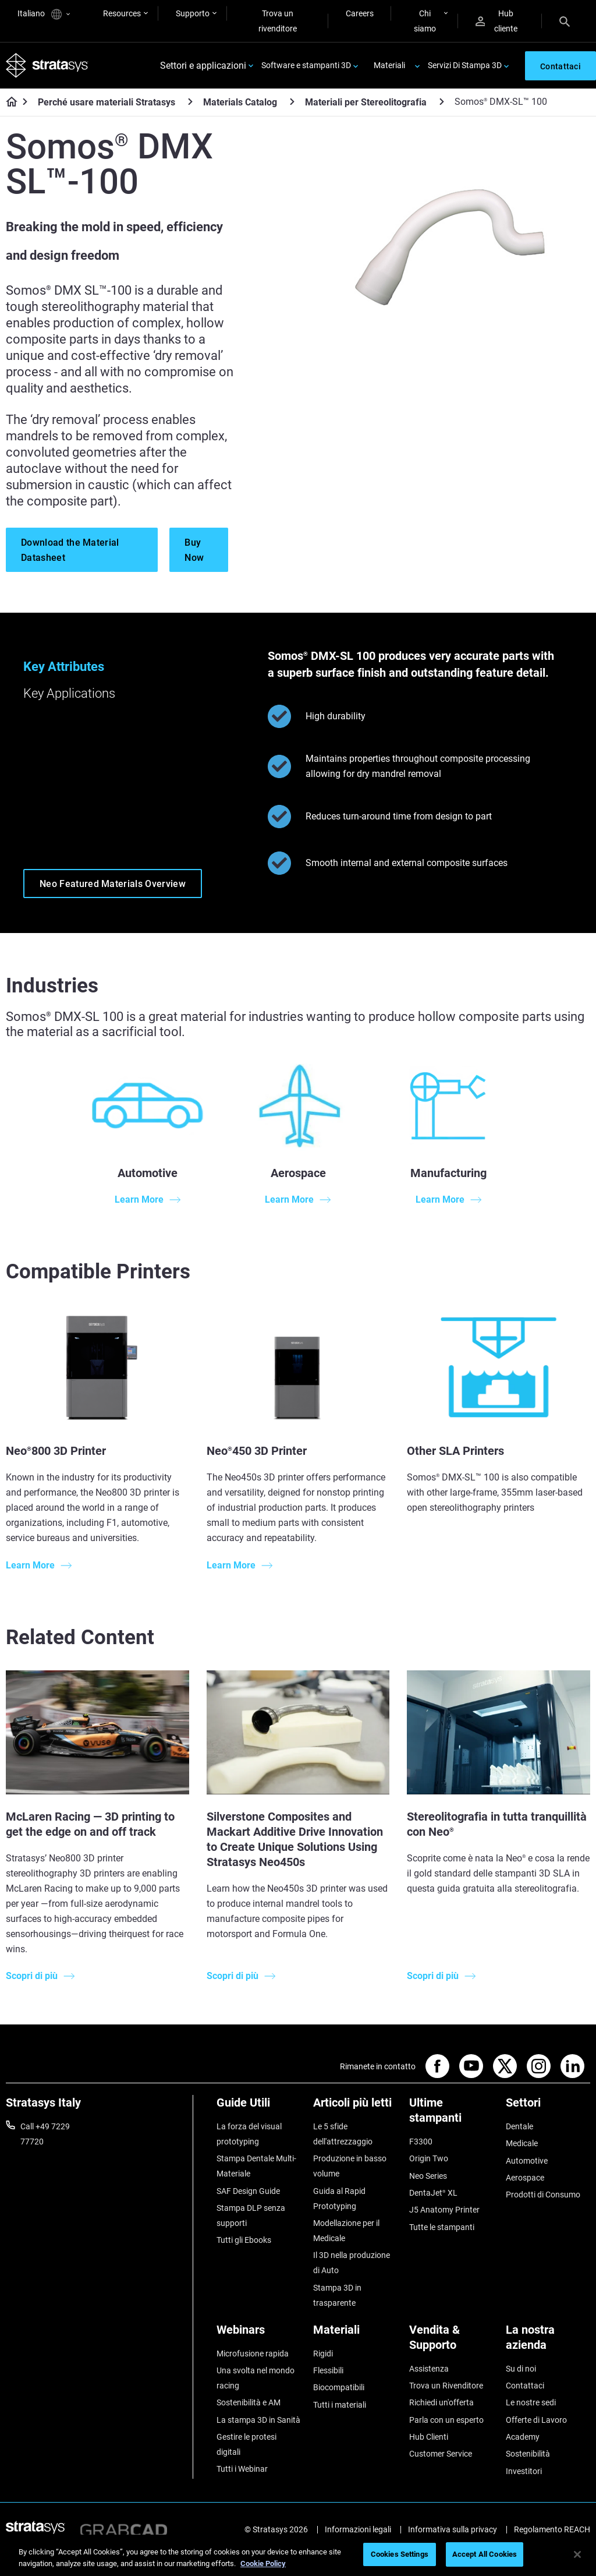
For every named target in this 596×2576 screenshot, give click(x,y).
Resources (122, 13)
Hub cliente (496, 21)
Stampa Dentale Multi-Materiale (256, 2166)
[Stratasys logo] (47, 65)
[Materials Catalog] (292, 101)
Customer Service (440, 2453)
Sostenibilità (528, 2453)
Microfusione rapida (253, 2353)
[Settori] (548, 2107)
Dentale (519, 2126)
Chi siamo (425, 21)
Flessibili (328, 2370)
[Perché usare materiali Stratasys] (190, 101)
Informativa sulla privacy (452, 2529)
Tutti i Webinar (242, 2468)
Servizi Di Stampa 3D (465, 65)
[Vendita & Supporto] (451, 2341)
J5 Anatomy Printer (444, 2209)
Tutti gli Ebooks (244, 2240)
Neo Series (428, 2176)
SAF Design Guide (248, 2191)
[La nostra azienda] (548, 2341)
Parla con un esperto (446, 2420)
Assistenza (429, 2368)
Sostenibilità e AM (249, 2402)
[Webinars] (259, 2334)
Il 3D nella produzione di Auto (351, 2262)
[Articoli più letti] (355, 2107)
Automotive (527, 2160)
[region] (298, 2555)
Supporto (193, 13)
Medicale (522, 2143)
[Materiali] (355, 2334)
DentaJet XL (433, 2192)
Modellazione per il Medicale (346, 2230)
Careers (360, 13)
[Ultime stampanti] (451, 2114)
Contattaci (525, 2385)
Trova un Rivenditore (446, 2385)
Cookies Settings (399, 2554)
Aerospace (525, 2177)
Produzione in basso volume (349, 2166)
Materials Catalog (240, 102)
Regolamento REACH (552, 2529)
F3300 (420, 2141)
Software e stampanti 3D (306, 65)
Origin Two (428, 2158)
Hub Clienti (428, 2436)
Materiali (389, 65)
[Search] (565, 21)
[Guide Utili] (259, 2107)
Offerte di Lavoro (536, 2420)
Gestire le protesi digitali (246, 2444)
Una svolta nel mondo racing (256, 2378)
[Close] (577, 2554)
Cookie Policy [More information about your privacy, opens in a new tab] (263, 2563)
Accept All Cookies (484, 2554)
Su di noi (521, 2368)
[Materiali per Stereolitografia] (442, 101)
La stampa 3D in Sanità (258, 2420)
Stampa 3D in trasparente (337, 2295)
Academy (523, 2436)
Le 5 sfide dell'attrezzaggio (342, 2134)
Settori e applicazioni (203, 65)
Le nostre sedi (531, 2402)
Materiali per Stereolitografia (366, 102)
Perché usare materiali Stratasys (106, 102)
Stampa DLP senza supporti (251, 2215)
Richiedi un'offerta (441, 2402)
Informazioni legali (358, 2529)
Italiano (43, 14)
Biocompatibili (338, 2387)
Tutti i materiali (339, 2404)
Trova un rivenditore (277, 21)
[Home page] (8, 102)
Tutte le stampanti (441, 2227)
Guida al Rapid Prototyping (339, 2198)
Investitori (524, 2471)
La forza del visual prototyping (249, 2134)
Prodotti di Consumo (543, 2194)
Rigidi (323, 2353)
